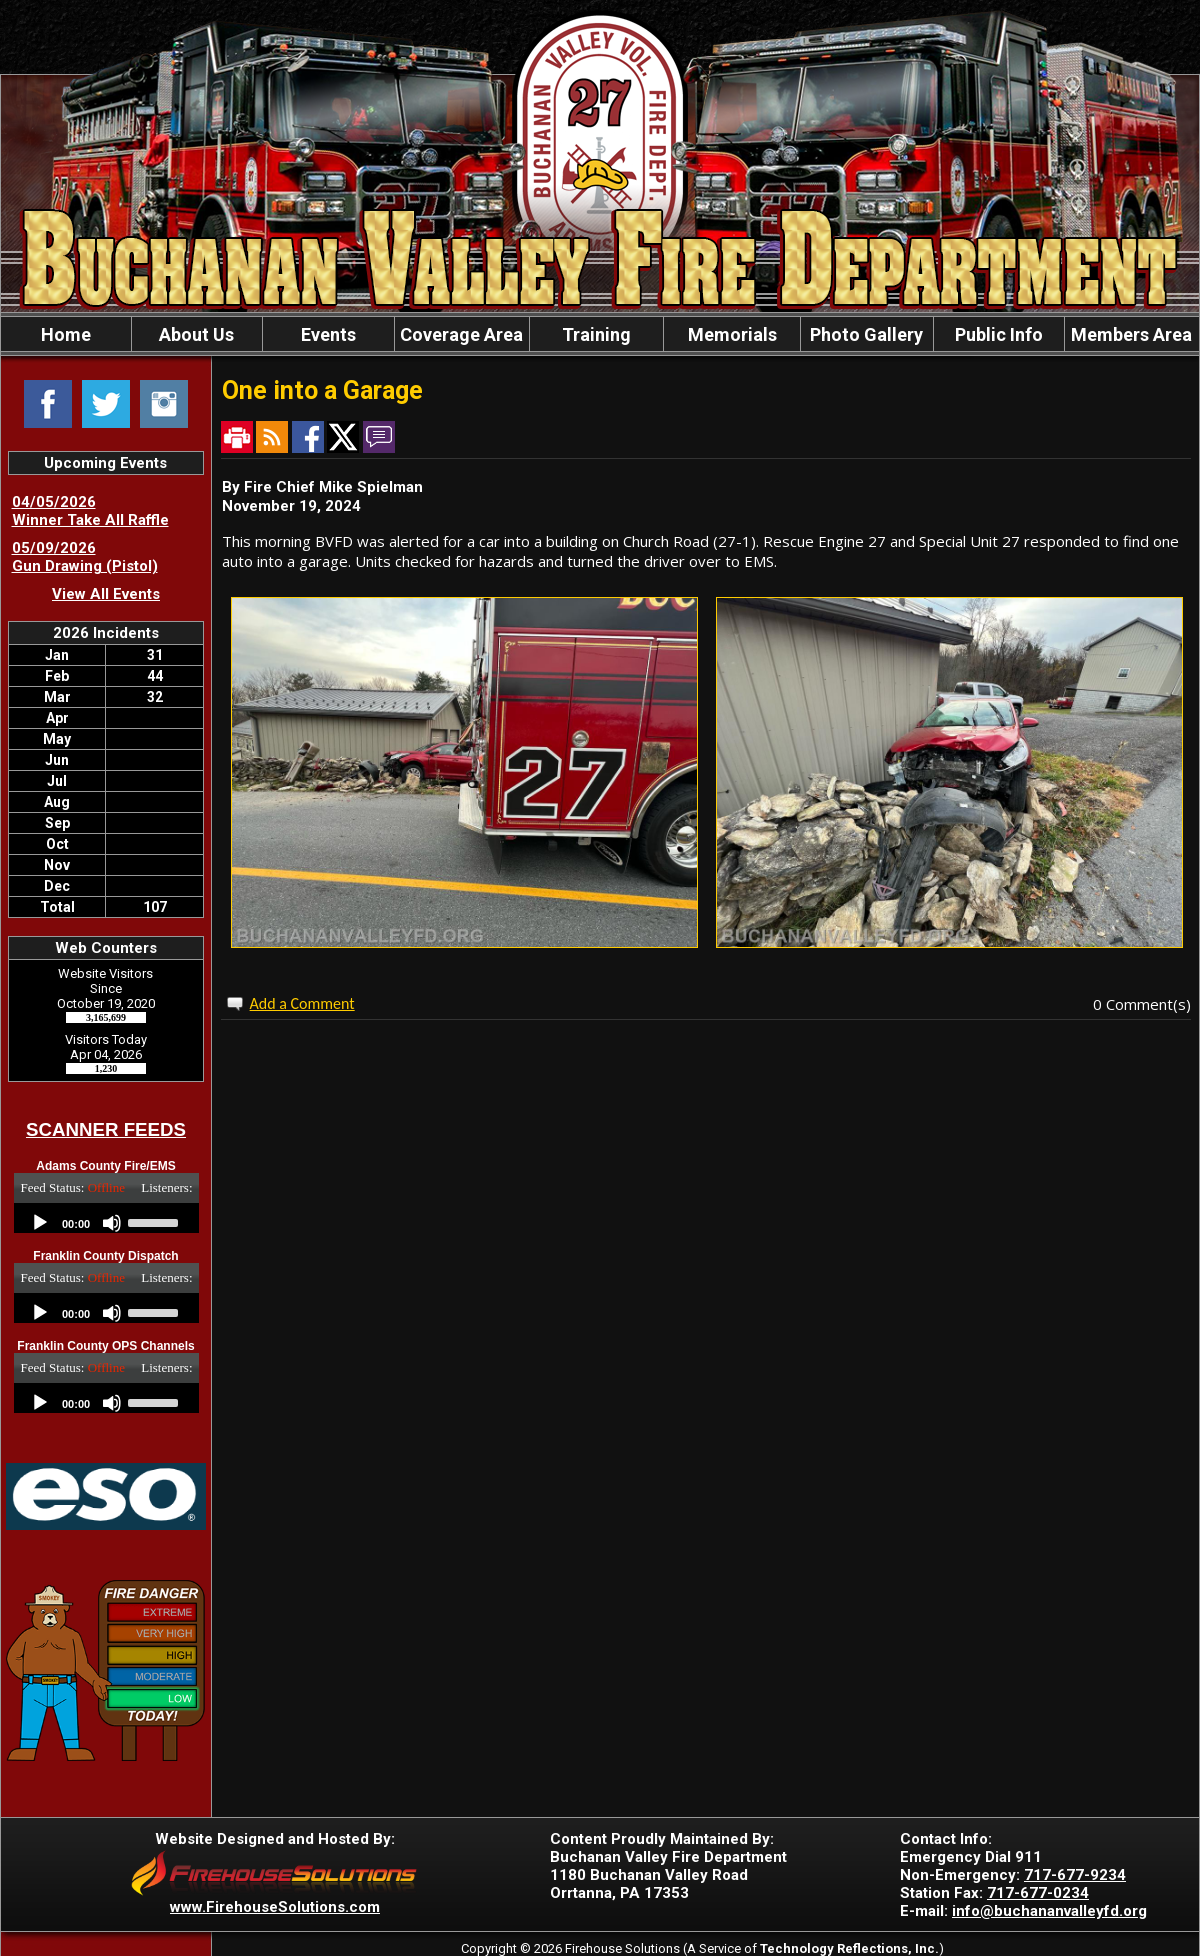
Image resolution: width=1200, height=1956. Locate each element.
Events (328, 334)
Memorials (732, 334)
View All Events (106, 594)
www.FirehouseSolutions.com (275, 1907)
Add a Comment (302, 1003)
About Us (196, 334)
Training (596, 334)
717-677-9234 (1075, 1875)
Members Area (1131, 334)
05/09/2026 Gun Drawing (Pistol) (85, 557)
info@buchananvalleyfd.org (1049, 1911)
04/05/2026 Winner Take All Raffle (90, 511)
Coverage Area (461, 334)
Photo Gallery (866, 334)
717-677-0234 (1038, 1893)
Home (66, 334)
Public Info (999, 334)
